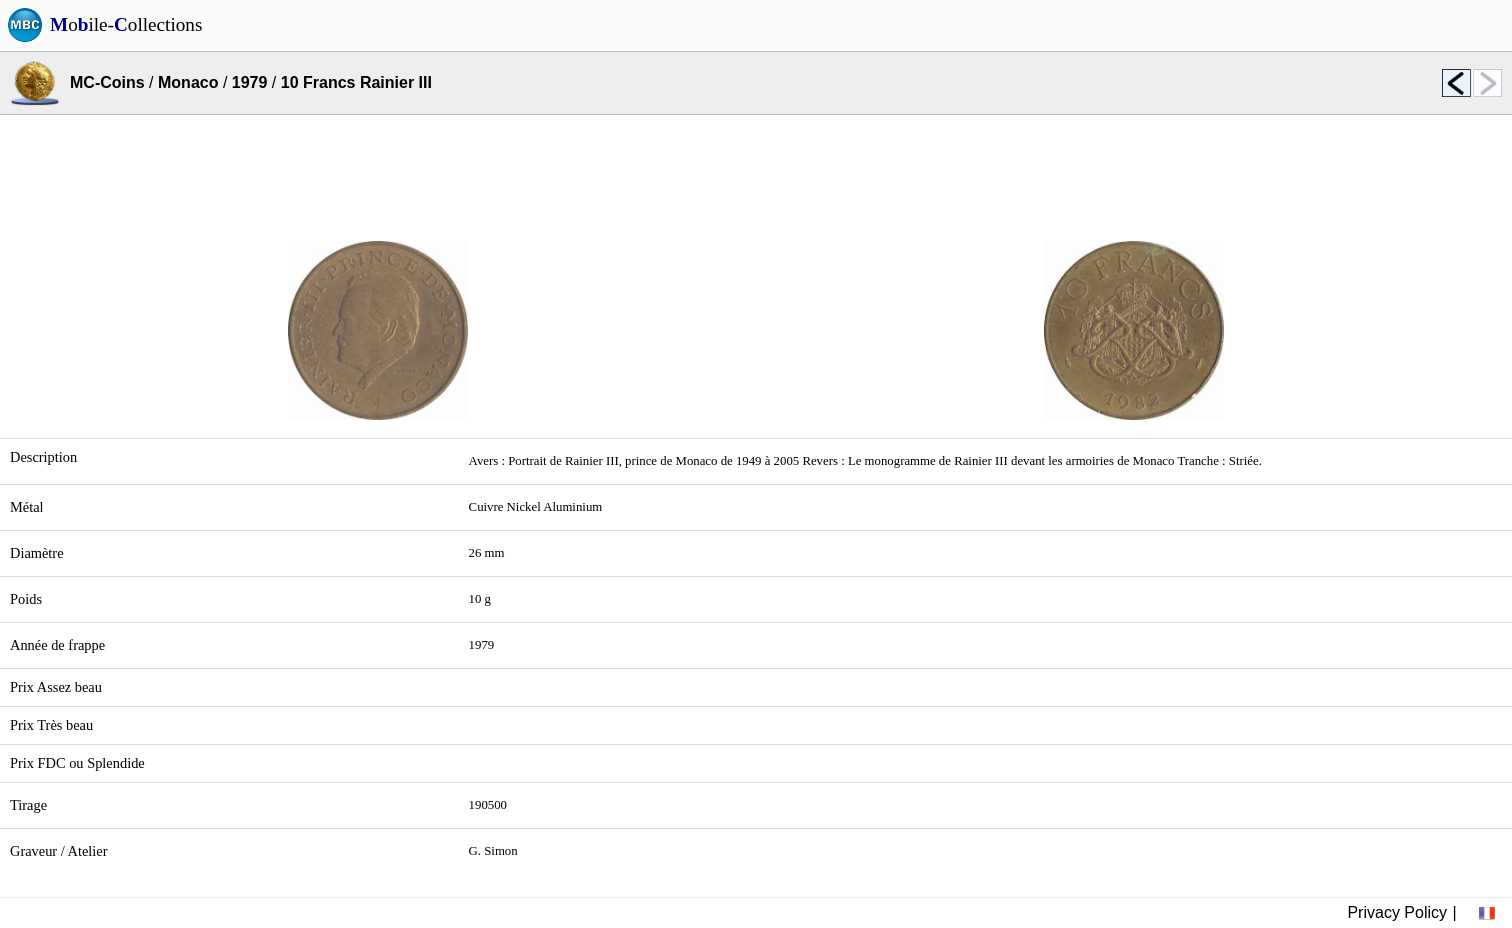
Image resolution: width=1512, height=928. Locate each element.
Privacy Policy (1397, 912)
